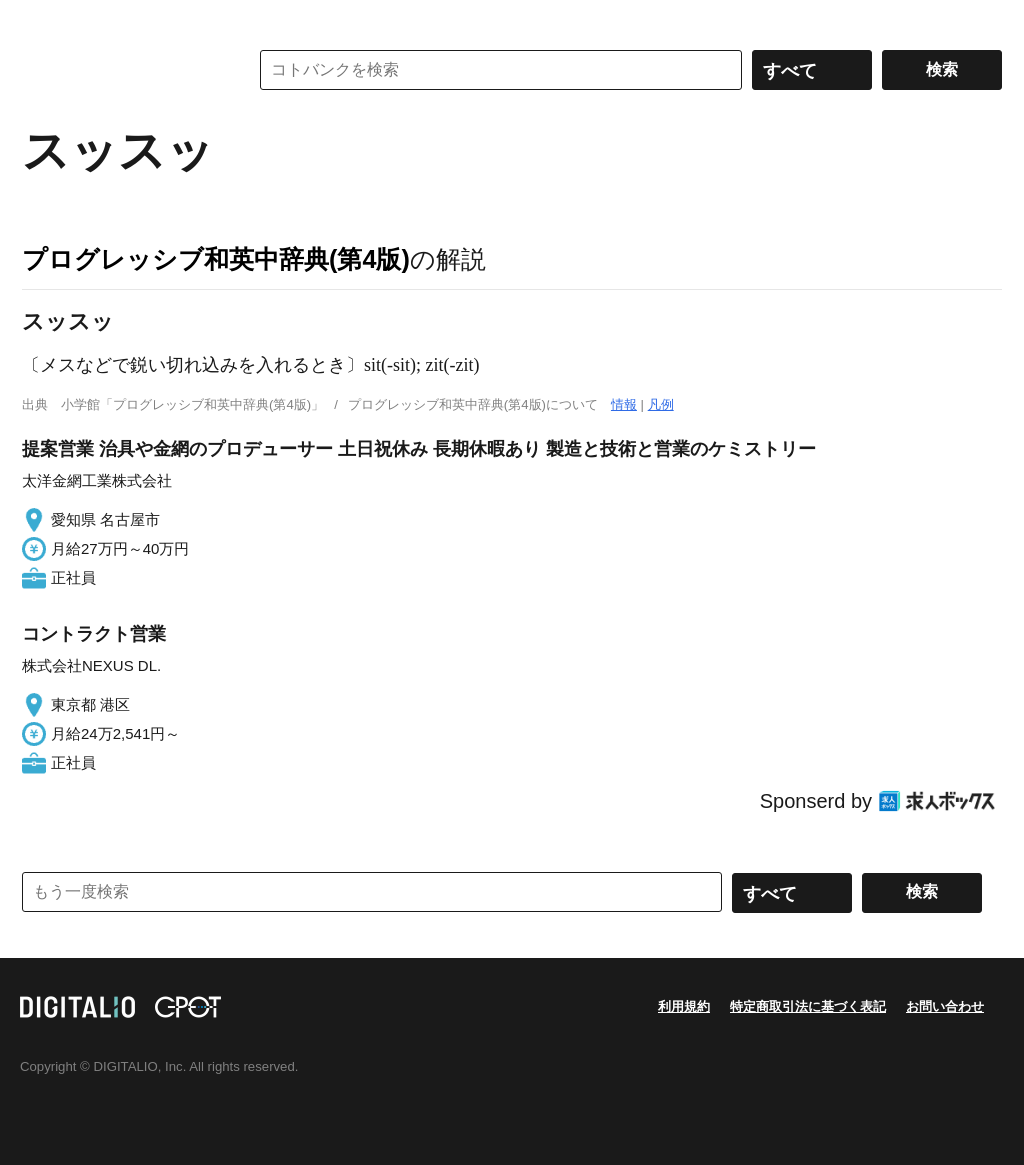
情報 (624, 404)
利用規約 (684, 1006)
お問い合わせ (945, 1006)
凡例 (661, 404)
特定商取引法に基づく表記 (808, 1006)
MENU (42, 20)
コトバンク (121, 70)
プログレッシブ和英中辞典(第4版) (216, 259)
